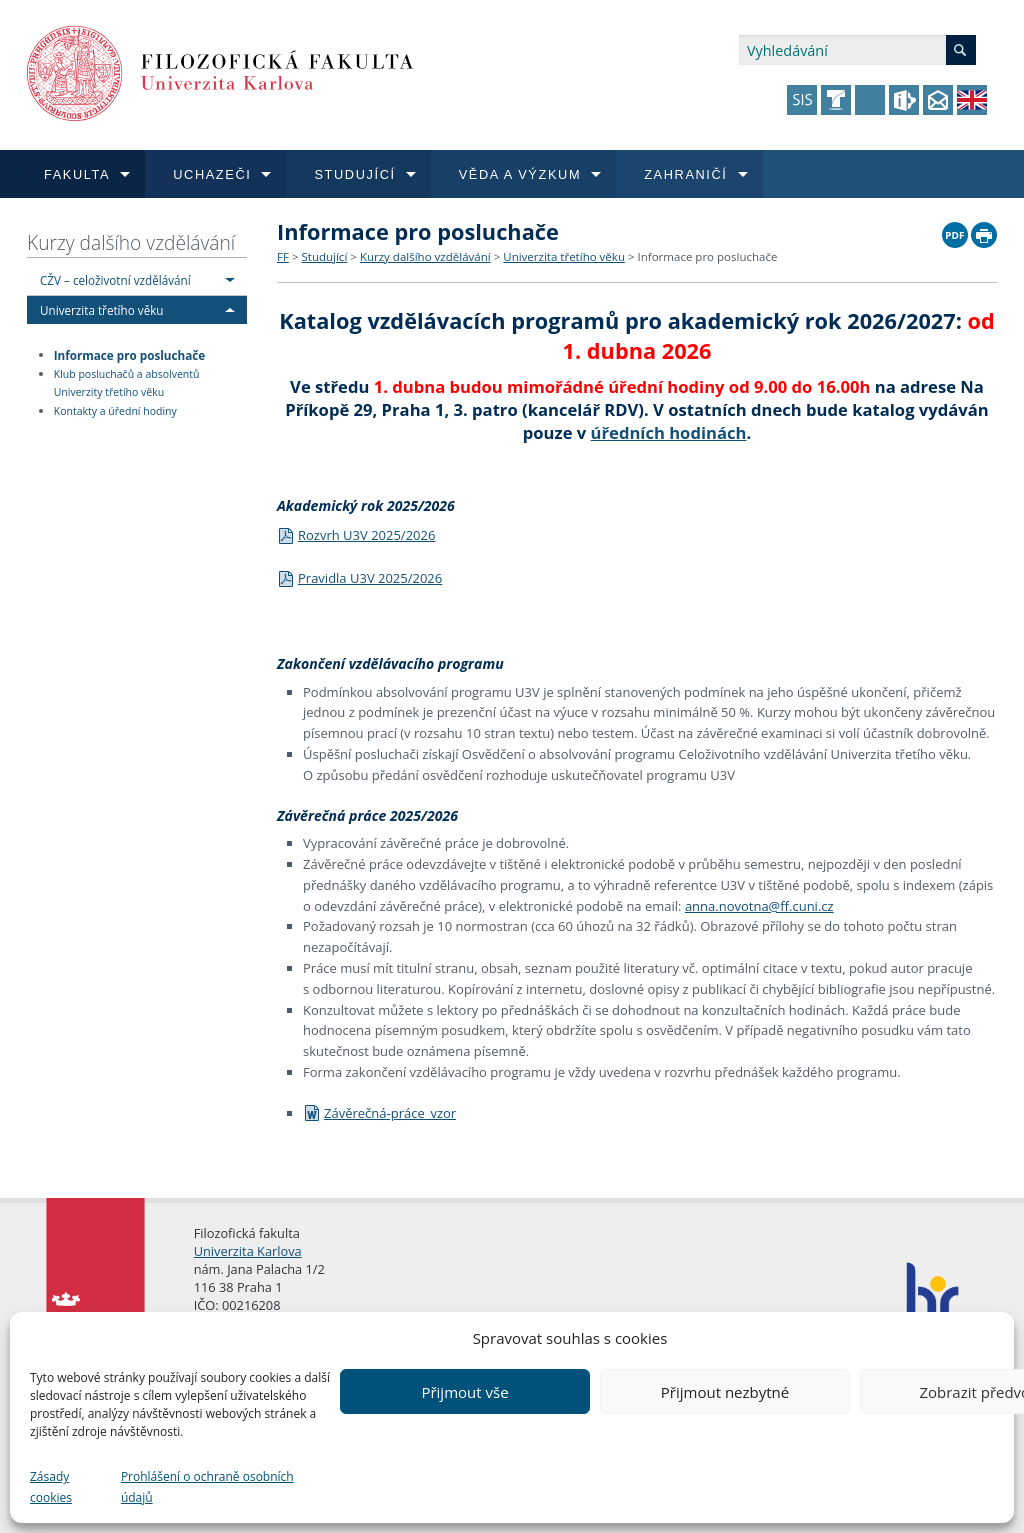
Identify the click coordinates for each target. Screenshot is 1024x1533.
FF (283, 256)
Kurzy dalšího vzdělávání (131, 242)
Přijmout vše (464, 1392)
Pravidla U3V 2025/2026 (359, 578)
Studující (324, 256)
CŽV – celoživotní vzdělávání (115, 280)
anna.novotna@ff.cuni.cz (759, 906)
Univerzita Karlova (248, 1251)
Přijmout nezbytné (725, 1392)
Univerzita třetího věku (102, 310)
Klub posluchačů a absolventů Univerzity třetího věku (127, 383)
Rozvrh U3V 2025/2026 (356, 535)
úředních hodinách (669, 432)
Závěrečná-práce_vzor (379, 1113)
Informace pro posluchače (129, 354)
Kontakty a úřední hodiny (115, 411)
